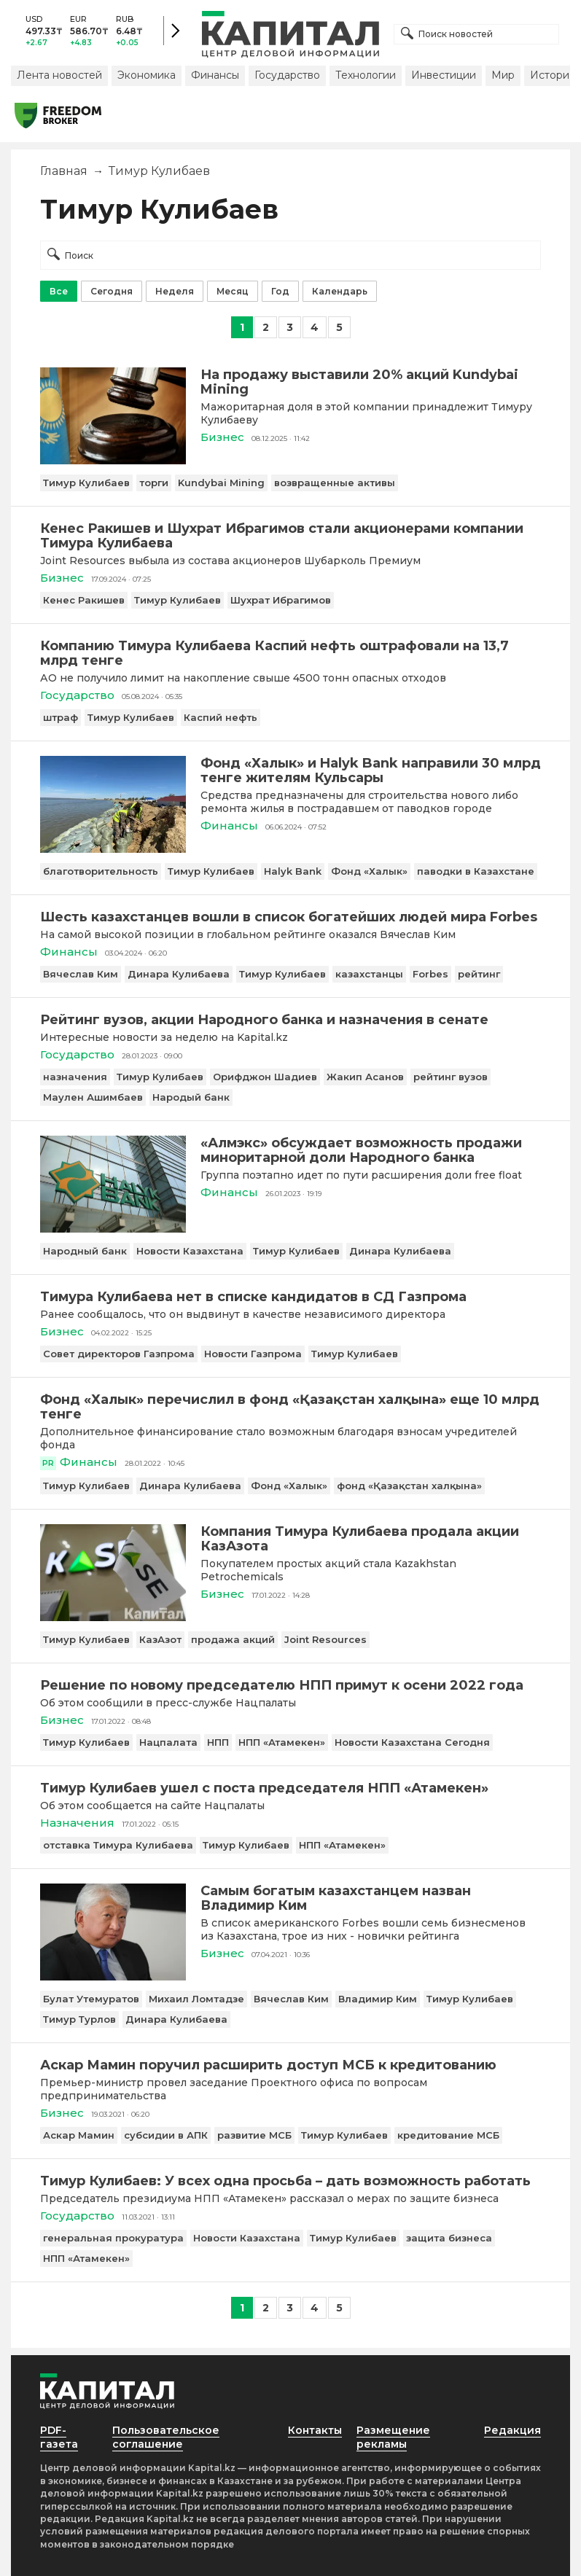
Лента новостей (59, 75)
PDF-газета (59, 2437)
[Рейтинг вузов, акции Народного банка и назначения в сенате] (290, 1019)
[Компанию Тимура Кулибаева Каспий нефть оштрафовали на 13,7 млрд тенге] (290, 653)
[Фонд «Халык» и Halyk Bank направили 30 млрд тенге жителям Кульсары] (113, 849)
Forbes (430, 974)
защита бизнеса (449, 2238)
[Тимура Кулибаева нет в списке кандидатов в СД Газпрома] (290, 1296)
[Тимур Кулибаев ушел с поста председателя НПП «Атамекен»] (290, 1788)
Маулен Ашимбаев (93, 1097)
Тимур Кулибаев (86, 482)
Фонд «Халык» (369, 871)
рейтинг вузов (450, 1076)
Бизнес (222, 437)
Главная (63, 171)
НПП (218, 1742)
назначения (75, 1076)
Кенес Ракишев (84, 600)
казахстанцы (369, 974)
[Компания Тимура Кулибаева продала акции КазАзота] (113, 1617)
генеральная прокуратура (113, 2238)
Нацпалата (168, 1742)
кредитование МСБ (448, 2135)
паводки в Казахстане (475, 871)
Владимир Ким (377, 1999)
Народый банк (191, 1097)
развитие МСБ (254, 2135)
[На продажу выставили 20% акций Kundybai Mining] (113, 460)
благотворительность (100, 871)
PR (48, 1463)
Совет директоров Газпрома (119, 1353)
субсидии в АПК (166, 2135)
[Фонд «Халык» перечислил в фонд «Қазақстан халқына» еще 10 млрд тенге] (290, 1406)
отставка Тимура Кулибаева (118, 1845)
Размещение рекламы (393, 2437)
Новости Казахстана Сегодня (412, 1742)
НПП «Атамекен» (281, 1742)
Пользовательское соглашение (165, 2437)
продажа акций (233, 1639)
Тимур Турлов (79, 2019)
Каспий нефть (220, 717)
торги (153, 482)
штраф (60, 717)
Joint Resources (325, 1639)
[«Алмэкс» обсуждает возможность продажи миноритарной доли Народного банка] (113, 1229)
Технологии (365, 75)
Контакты (315, 2430)
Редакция (512, 2430)
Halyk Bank (292, 871)
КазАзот (160, 1639)
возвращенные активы (334, 482)
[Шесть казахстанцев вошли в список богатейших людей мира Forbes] (290, 917)
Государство (287, 75)
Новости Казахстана (189, 1251)
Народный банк (85, 1251)
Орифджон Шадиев (265, 1076)
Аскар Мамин (78, 2135)
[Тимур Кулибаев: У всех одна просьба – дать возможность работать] (290, 2181)
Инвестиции (443, 75)
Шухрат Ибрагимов (280, 600)
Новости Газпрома (253, 1353)
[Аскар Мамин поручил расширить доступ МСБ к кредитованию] (290, 2065)
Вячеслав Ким (80, 974)
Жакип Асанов (365, 1076)
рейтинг (479, 974)
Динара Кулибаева (179, 974)
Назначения (77, 1823)
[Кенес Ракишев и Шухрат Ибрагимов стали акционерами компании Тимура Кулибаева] (290, 535)
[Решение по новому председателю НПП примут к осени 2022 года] (290, 1685)
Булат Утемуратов (91, 1999)
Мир (503, 75)
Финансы (215, 75)
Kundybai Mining (221, 482)
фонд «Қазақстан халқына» (409, 1485)
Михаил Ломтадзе (196, 1999)
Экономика (146, 75)
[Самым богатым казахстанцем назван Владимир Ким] (113, 1976)
